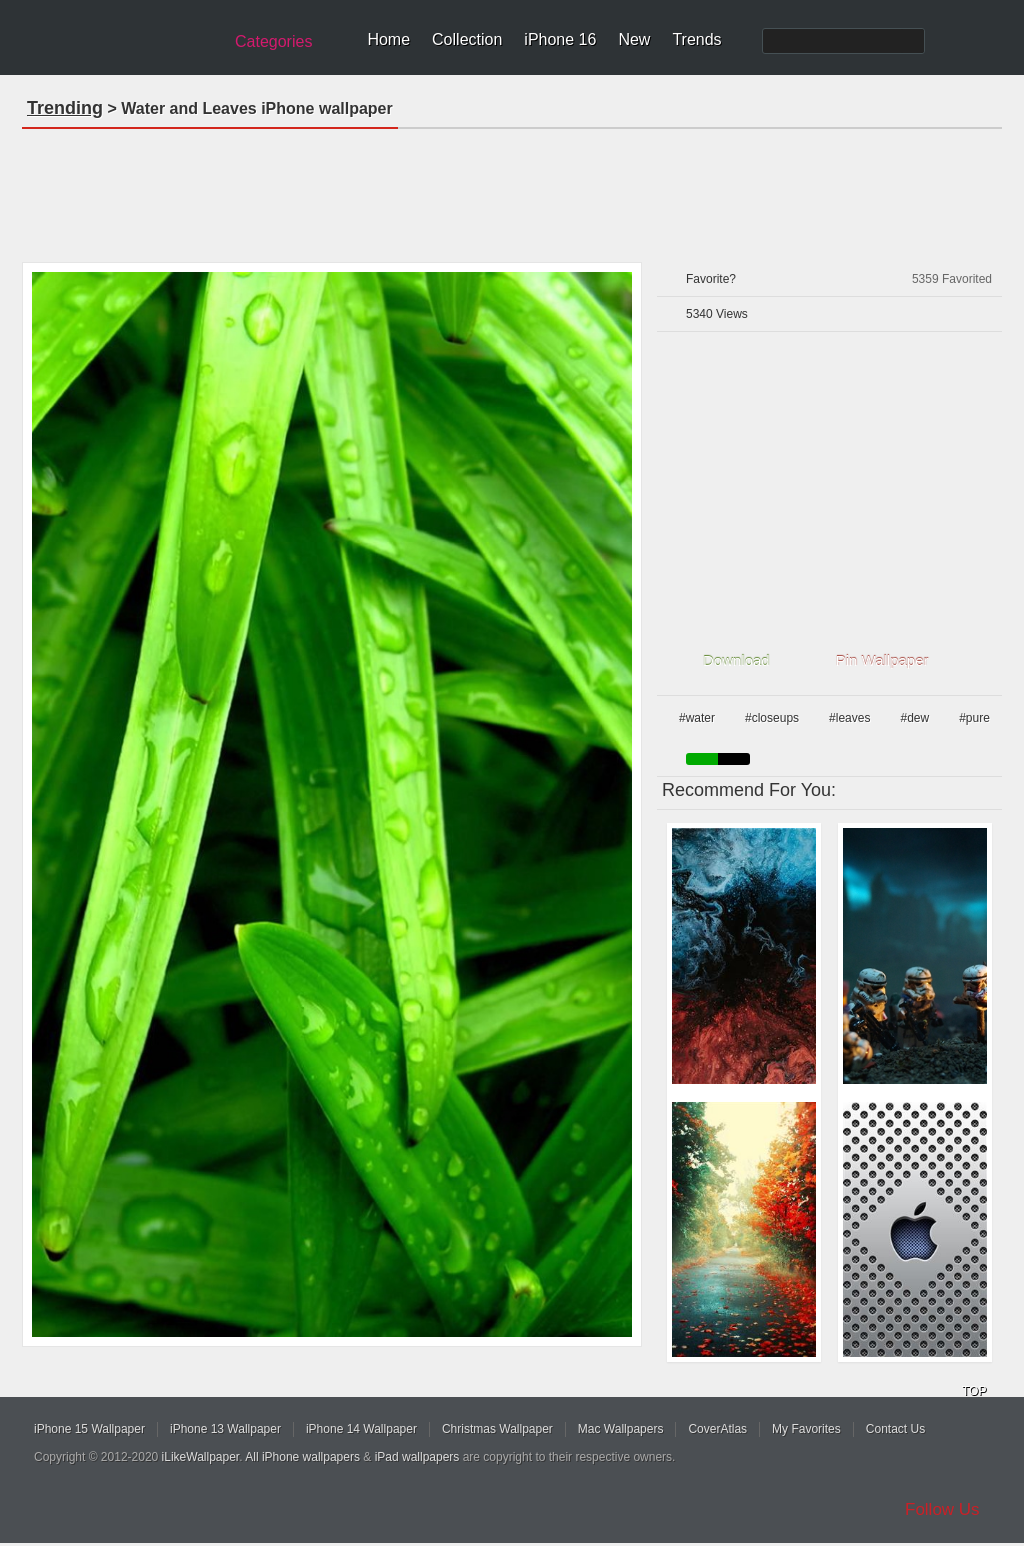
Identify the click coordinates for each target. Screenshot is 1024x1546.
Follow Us (942, 1509)
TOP (974, 1391)
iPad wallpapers (417, 1457)
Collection (467, 39)
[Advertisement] (512, 189)
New (634, 39)
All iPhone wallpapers (302, 1457)
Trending (65, 108)
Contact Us (895, 1429)
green (702, 759)
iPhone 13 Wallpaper (225, 1429)
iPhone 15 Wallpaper (89, 1429)
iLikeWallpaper (201, 1457)
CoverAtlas (717, 1429)
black (734, 759)
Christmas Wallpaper (497, 1429)
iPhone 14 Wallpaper (361, 1429)
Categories (273, 41)
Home (388, 39)
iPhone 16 (560, 39)
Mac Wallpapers (621, 1429)
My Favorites (806, 1429)
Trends (696, 39)
